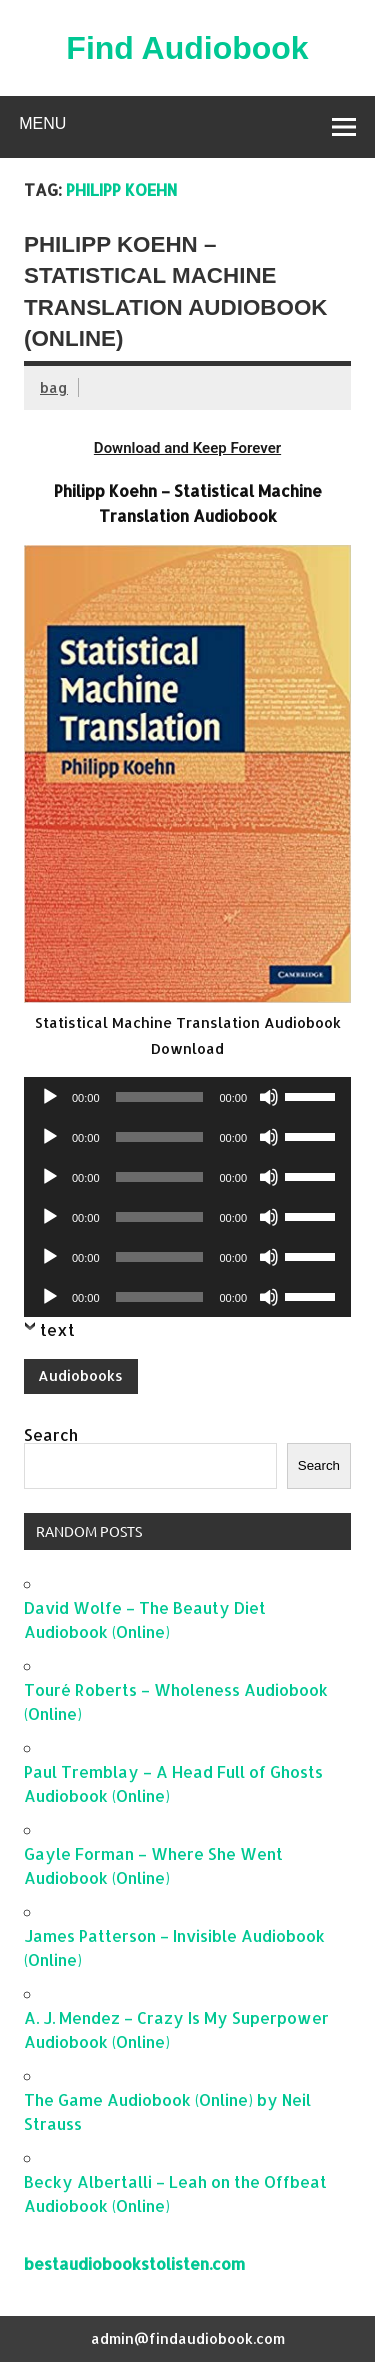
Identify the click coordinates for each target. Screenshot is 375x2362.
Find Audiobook (187, 48)
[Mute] (269, 1097)
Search (51, 1434)
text (57, 1329)
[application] (187, 1097)
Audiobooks (80, 1375)
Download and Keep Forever (187, 448)
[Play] (50, 1097)
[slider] (160, 1097)
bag (54, 387)
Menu (42, 123)
